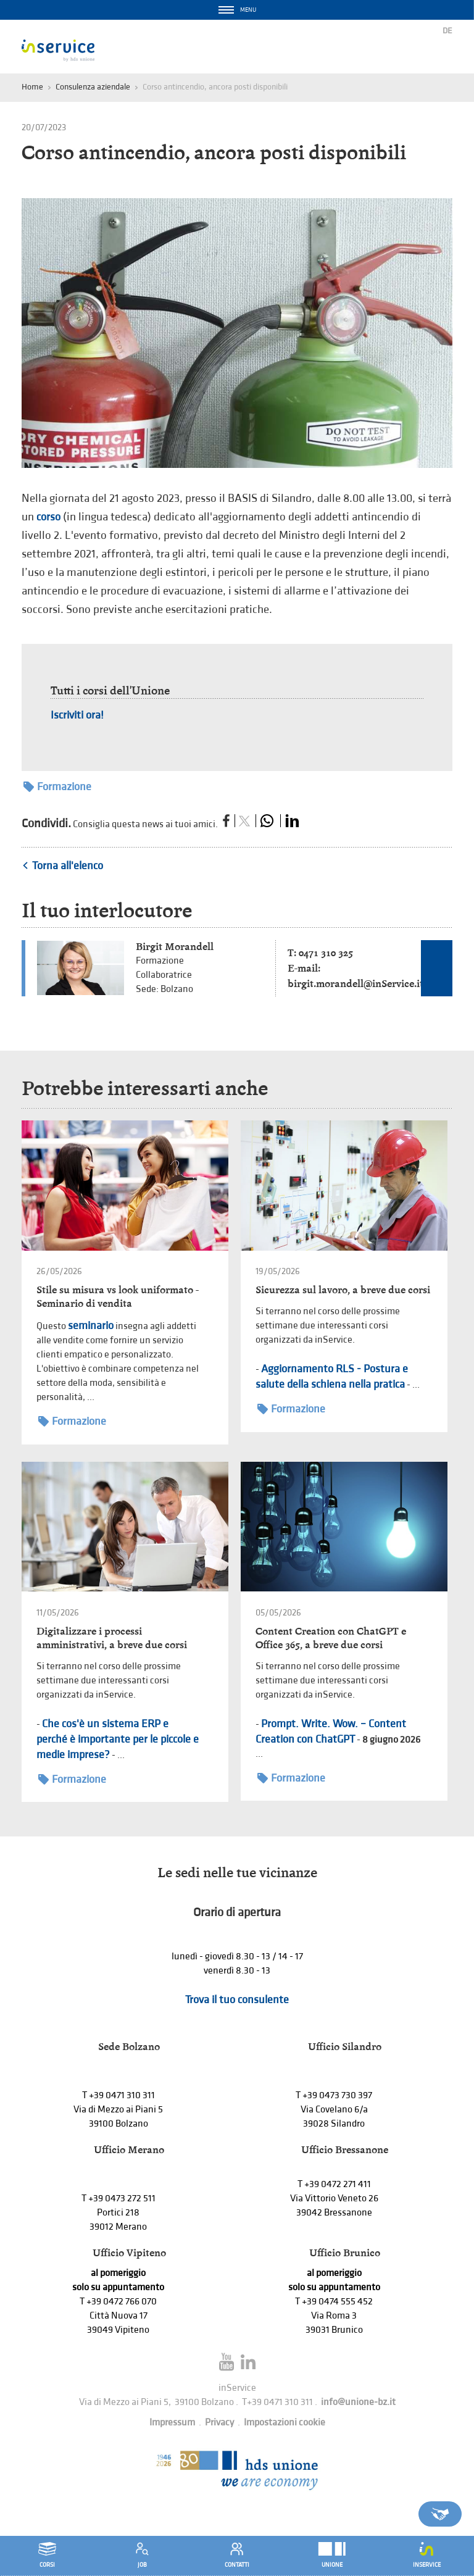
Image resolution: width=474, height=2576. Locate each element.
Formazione (57, 786)
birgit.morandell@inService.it (355, 983)
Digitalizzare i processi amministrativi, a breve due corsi (111, 1638)
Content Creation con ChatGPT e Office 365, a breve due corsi (331, 1638)
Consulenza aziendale (93, 86)
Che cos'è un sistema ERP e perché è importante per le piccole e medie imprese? (117, 1739)
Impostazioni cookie (284, 2422)
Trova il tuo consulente (237, 1999)
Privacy (219, 2422)
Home (32, 86)
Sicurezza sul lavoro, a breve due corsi (343, 1289)
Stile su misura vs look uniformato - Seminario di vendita (117, 1296)
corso (48, 517)
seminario (91, 1325)
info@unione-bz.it (358, 2402)
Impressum (172, 2422)
